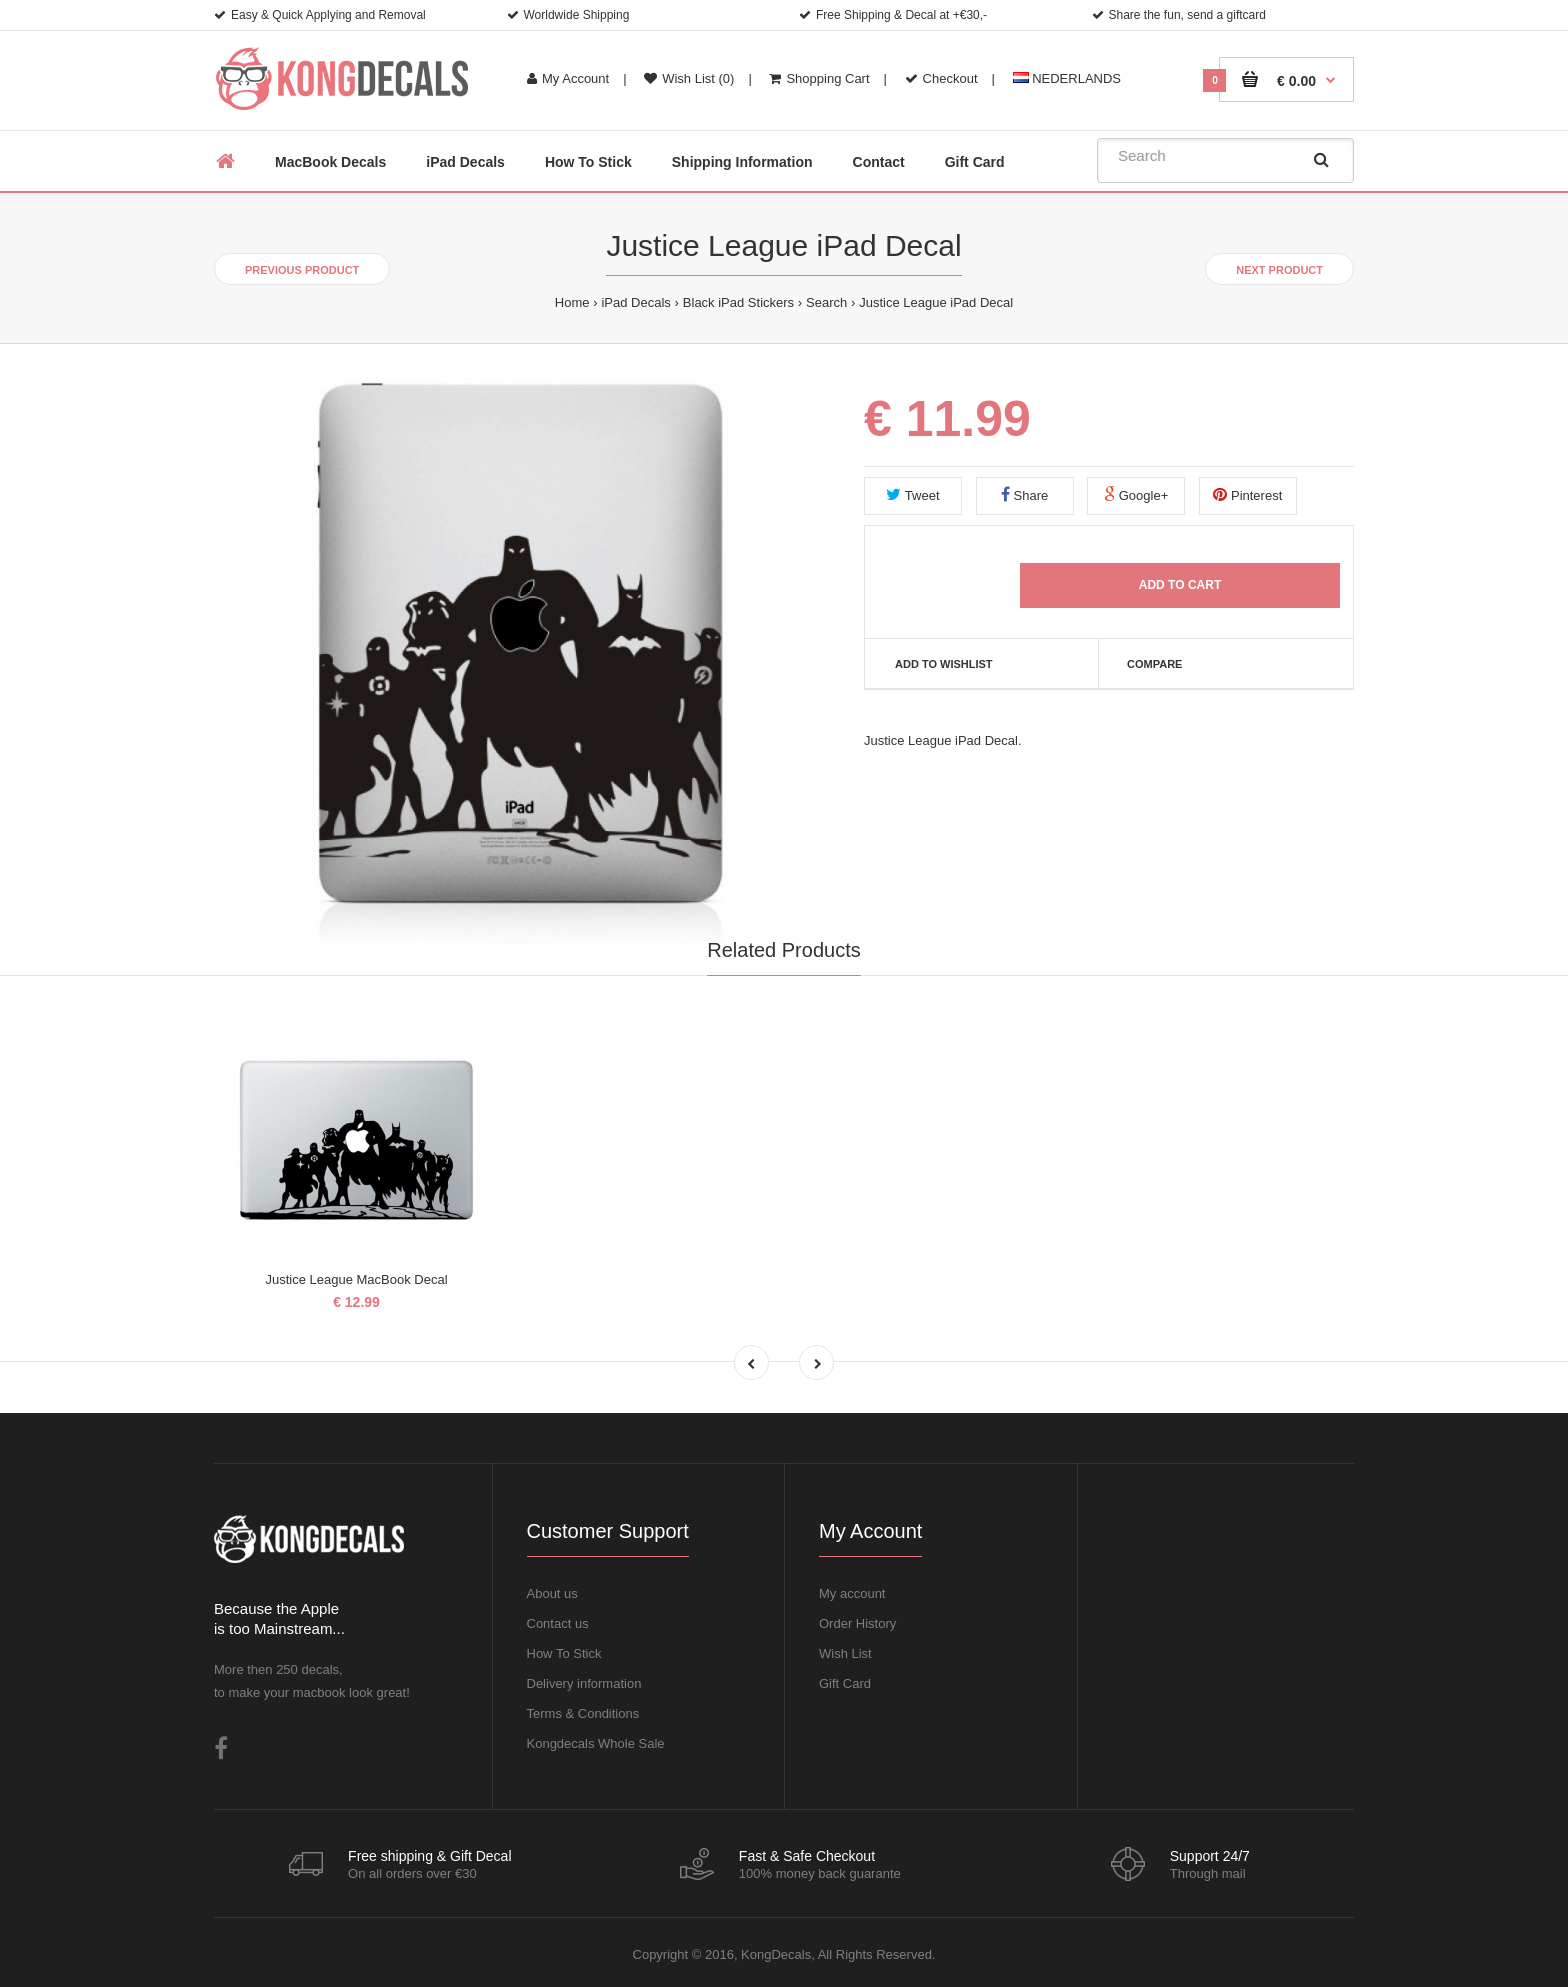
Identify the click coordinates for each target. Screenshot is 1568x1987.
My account (852, 1593)
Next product (1279, 270)
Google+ (1136, 494)
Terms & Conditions (583, 1713)
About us (552, 1593)
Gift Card (845, 1683)
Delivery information (584, 1683)
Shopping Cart (819, 78)
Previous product (302, 270)
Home (572, 302)
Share (1024, 494)
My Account (568, 78)
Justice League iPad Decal (936, 302)
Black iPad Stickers (738, 302)
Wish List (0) (689, 78)
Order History (857, 1623)
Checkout (941, 78)
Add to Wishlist (944, 664)
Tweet (912, 494)
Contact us (558, 1623)
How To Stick (564, 1653)
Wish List (845, 1653)
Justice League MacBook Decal (356, 1279)
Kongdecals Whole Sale (596, 1743)
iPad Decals (635, 302)
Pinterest (1247, 494)
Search (826, 302)
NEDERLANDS (1067, 78)
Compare (1154, 664)
